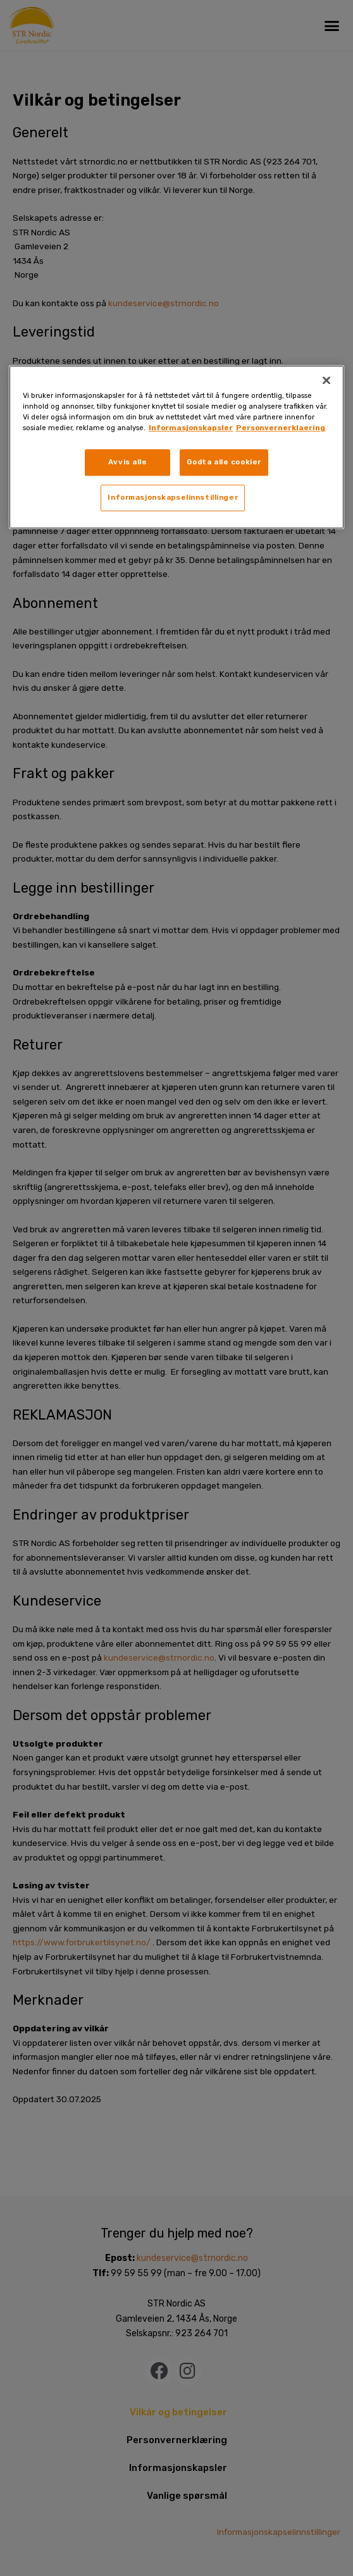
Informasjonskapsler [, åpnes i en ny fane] (191, 427)
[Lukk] (326, 380)
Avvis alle (127, 461)
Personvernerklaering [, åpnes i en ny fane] (280, 427)
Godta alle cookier (224, 461)
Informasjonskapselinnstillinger (173, 497)
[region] (176, 447)
